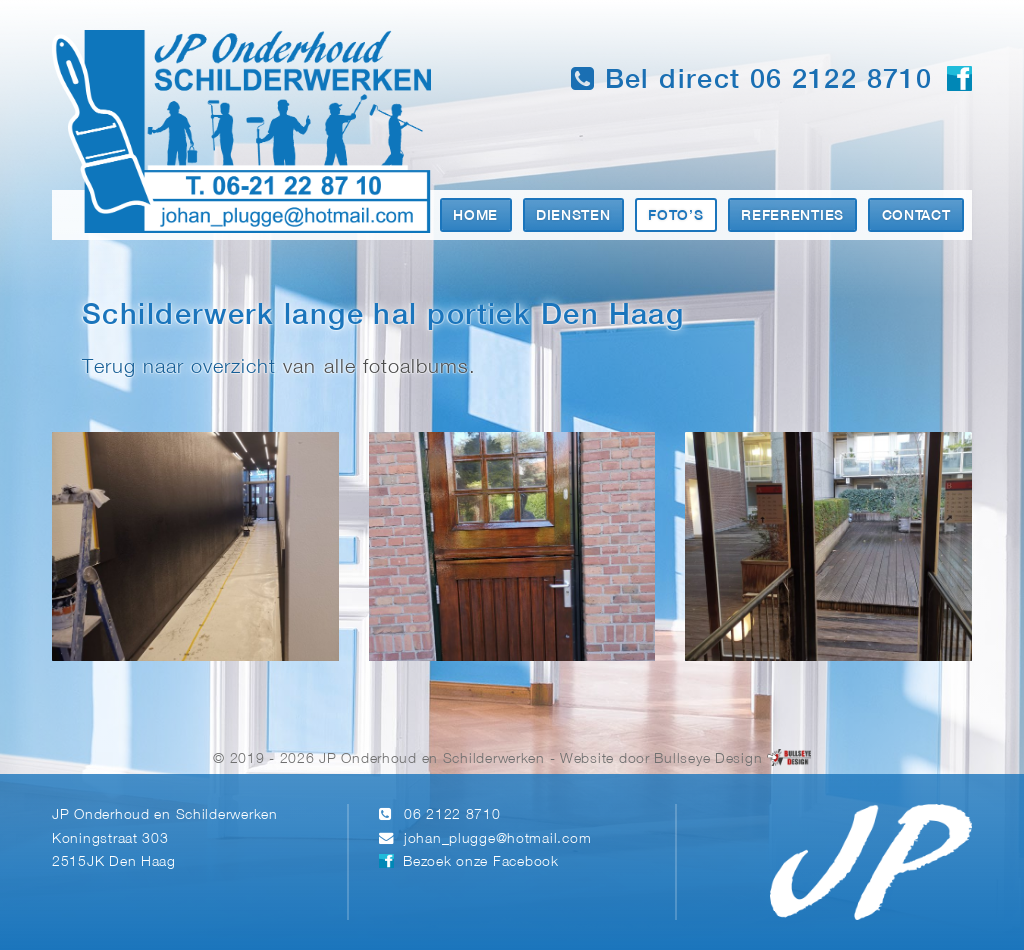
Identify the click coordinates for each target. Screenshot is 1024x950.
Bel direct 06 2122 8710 (751, 79)
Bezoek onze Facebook (480, 862)
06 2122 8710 (452, 815)
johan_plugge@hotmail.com (497, 839)
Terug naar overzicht (179, 367)
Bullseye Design (708, 759)
